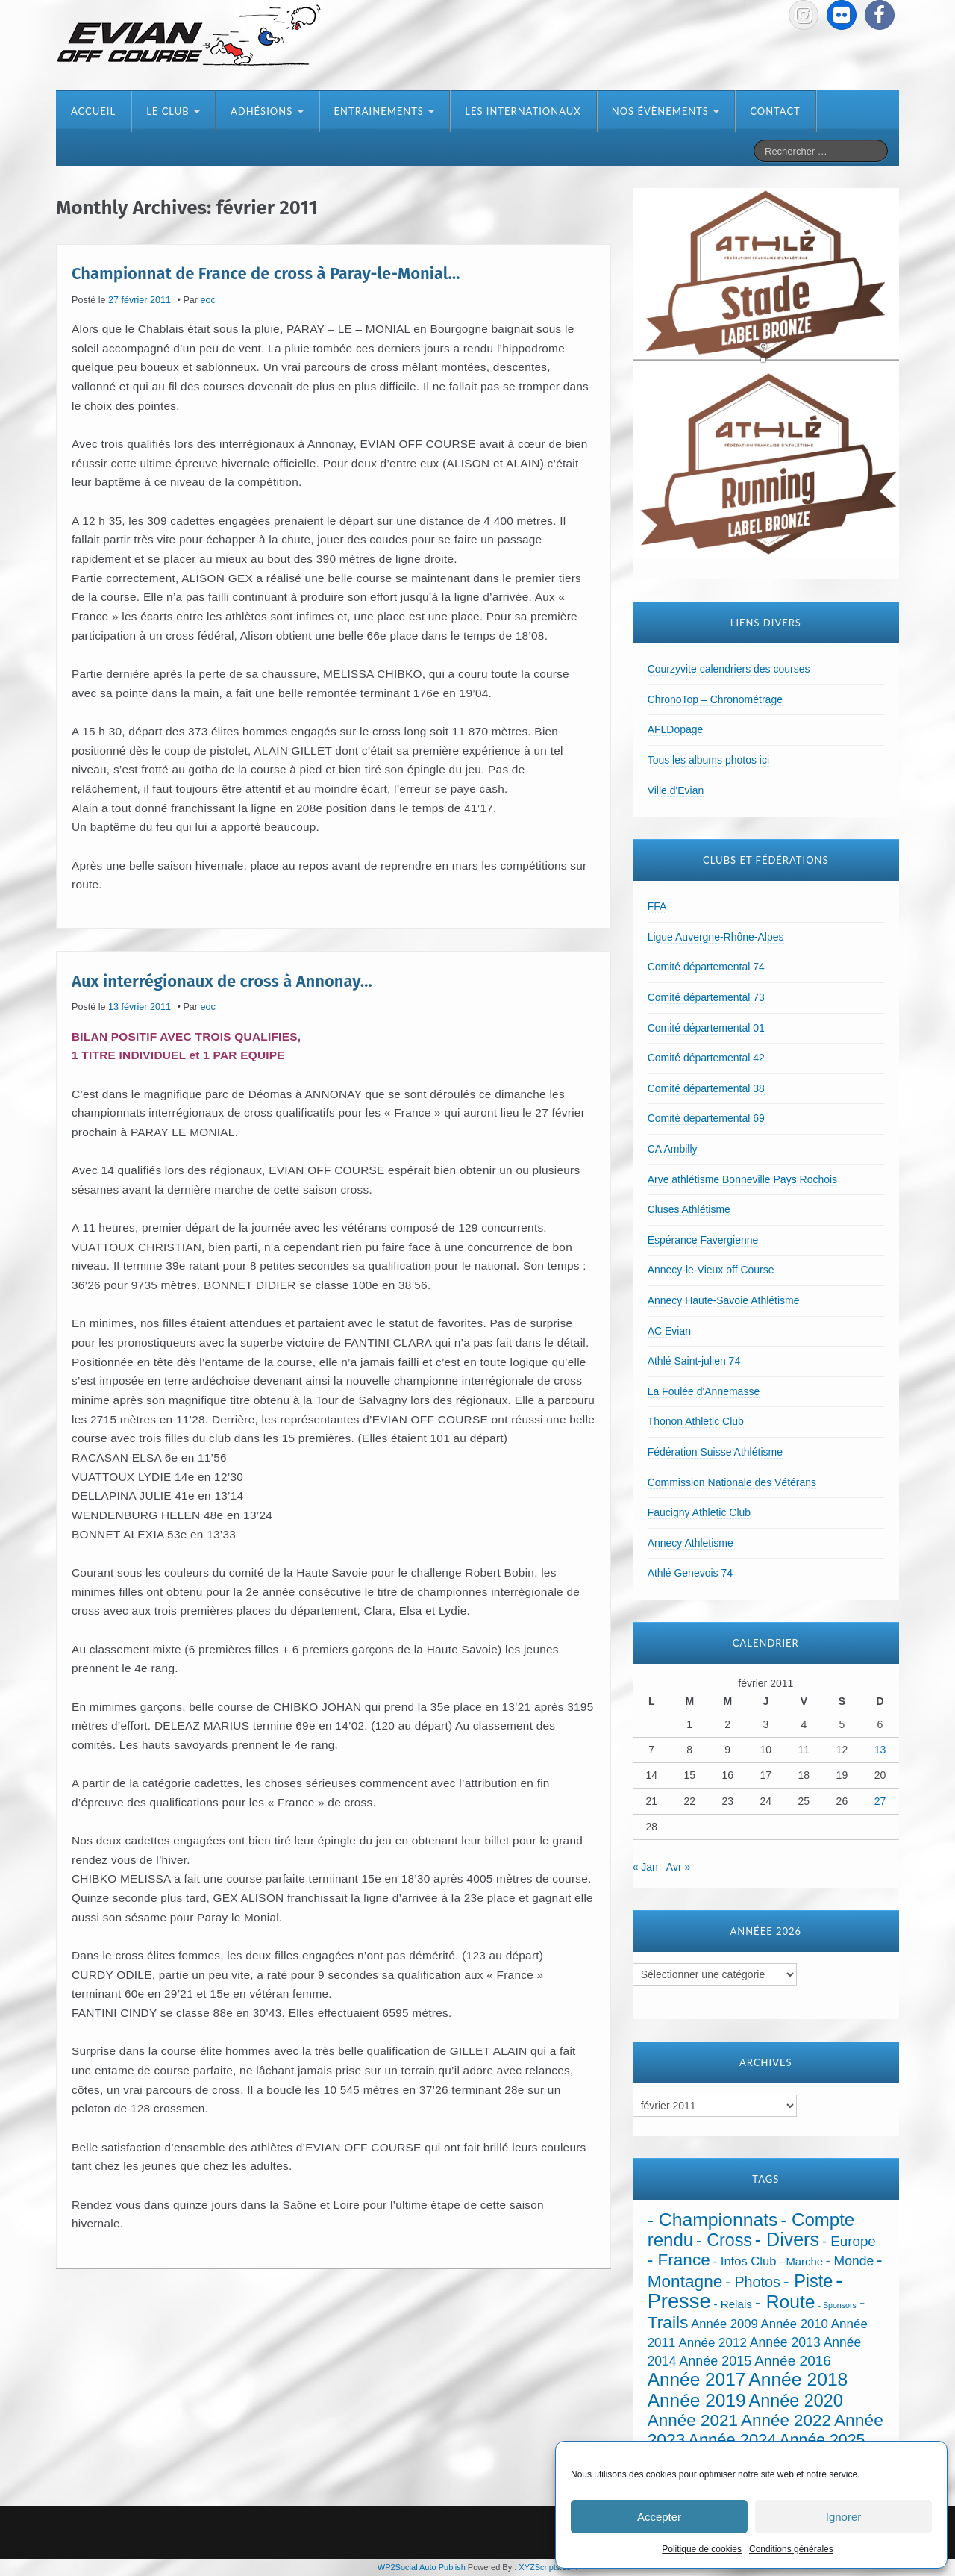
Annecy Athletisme (690, 1543)
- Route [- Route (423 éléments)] (785, 2302)
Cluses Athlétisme (689, 1209)
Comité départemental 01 (706, 1028)
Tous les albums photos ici (708, 760)
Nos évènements (666, 111)
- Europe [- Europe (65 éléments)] (849, 2241)
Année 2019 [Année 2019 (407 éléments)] (697, 2400)
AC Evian (669, 1331)
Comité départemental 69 (706, 1118)
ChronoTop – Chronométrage (715, 699)
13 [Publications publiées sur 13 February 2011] (880, 1750)
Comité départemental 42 (706, 1058)
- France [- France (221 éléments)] (679, 2260)
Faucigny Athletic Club (699, 1512)
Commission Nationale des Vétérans (732, 1482)
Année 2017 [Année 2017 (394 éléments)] (697, 2379)
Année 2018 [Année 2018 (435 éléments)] (798, 2379)
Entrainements (384, 111)
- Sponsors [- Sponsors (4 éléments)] (837, 2305)
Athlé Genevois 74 (690, 1573)
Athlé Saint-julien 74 (694, 1361)
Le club (173, 111)
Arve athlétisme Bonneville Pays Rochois (742, 1179)
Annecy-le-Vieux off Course (711, 1270)
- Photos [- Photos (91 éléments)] (752, 2282)
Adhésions (267, 111)
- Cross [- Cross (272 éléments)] (724, 2240)
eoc (208, 300)
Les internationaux (523, 111)
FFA (657, 906)
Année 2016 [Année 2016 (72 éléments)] (792, 2360)
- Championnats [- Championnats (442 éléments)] (713, 2219)
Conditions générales (791, 2549)
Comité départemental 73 (706, 997)
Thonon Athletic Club (696, 1421)
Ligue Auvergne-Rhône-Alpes (716, 937)
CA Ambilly (673, 1149)
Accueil (93, 111)
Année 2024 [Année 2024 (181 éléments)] (732, 2439)
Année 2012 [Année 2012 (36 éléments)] (712, 2343)
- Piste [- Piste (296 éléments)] (808, 2281)
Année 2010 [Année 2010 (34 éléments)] (794, 2324)
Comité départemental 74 (706, 967)
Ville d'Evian (676, 790)
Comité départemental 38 (706, 1088)
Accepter (659, 2516)
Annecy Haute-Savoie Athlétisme (724, 1300)
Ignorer (844, 2516)
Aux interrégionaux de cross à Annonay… (222, 980)
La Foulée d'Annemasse (704, 1391)
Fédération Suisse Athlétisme (715, 1452)
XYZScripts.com (548, 2567)
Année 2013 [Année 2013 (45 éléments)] (785, 2342)
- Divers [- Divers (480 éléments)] (787, 2239)
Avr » (678, 1867)
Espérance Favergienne (703, 1240)
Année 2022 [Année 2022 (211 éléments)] (786, 2420)
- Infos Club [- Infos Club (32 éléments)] (745, 2261)
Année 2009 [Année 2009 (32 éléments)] (724, 2324)
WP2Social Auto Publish (422, 2567)
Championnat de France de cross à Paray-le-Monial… (266, 273)
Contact (775, 111)
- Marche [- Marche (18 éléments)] (801, 2262)
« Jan (645, 1867)
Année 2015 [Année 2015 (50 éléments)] (715, 2361)
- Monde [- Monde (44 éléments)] (850, 2261)
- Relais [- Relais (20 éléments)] (733, 2304)
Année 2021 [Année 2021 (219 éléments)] (693, 2420)
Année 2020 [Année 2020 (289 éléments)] (796, 2400)
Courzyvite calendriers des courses (729, 669)
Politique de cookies (702, 2549)
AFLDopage (676, 729)
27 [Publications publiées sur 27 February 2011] (880, 1801)
